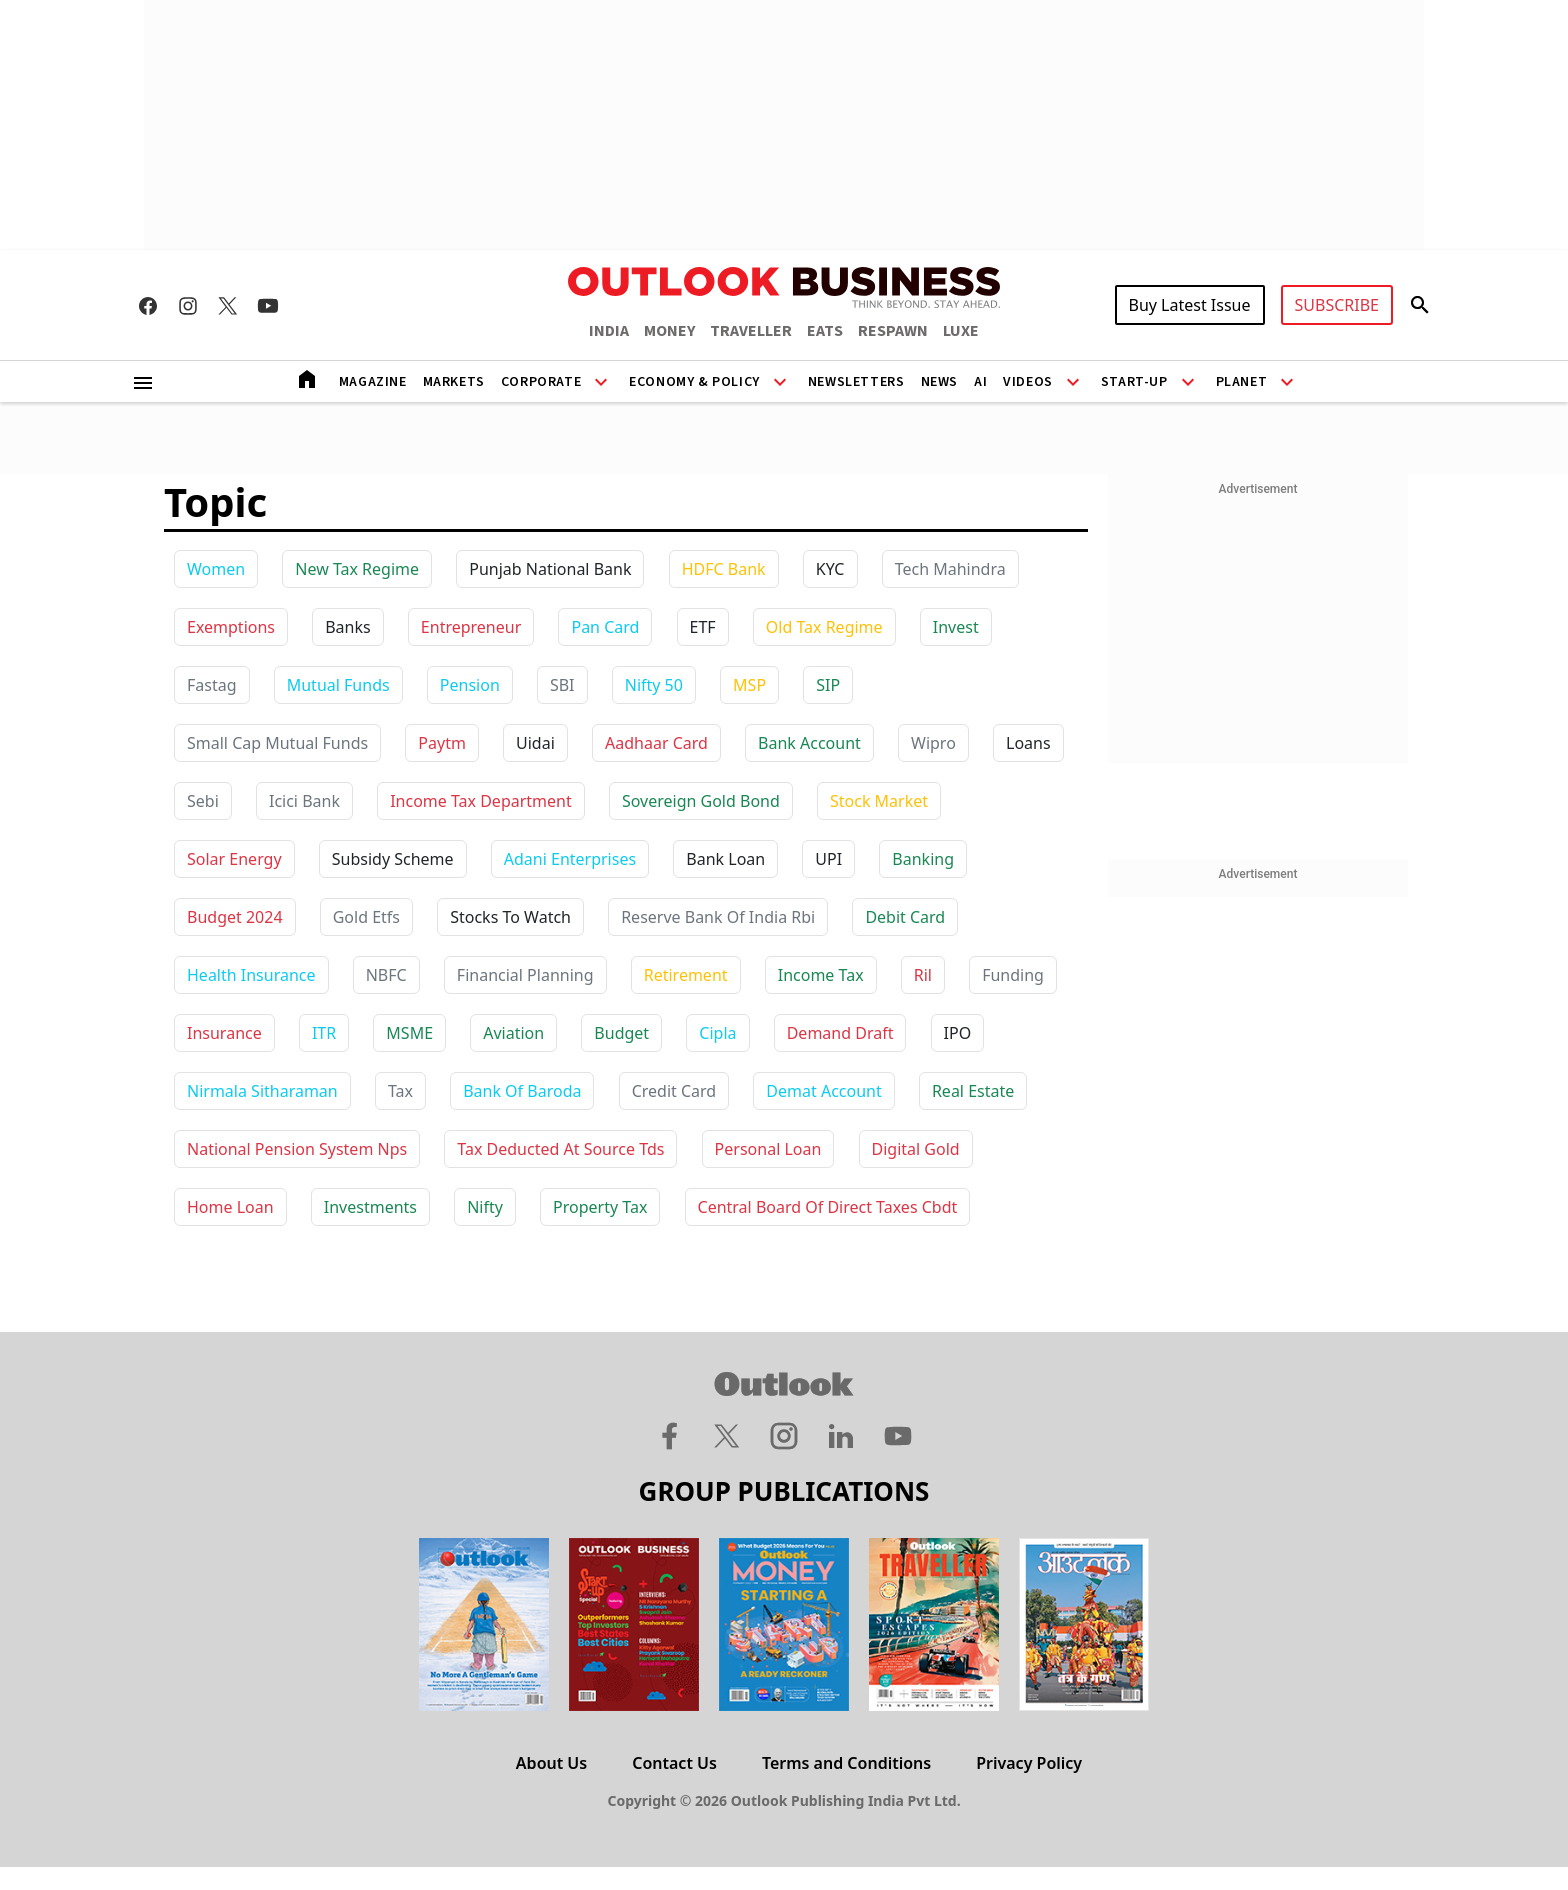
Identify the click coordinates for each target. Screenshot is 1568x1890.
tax (400, 1091)
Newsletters (856, 382)
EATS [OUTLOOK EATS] (825, 331)
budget (621, 1033)
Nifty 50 (654, 685)
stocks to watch (510, 917)
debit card (905, 917)
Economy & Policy (694, 382)
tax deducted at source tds (560, 1149)
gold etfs (366, 917)
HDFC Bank (724, 569)
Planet (1242, 382)
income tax (821, 975)
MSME (409, 1033)
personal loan (768, 1149)
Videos (1028, 382)
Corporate (541, 382)
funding (1013, 975)
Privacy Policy (1029, 1763)
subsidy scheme (393, 859)
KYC (830, 569)
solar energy (234, 859)
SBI (562, 685)
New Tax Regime (357, 569)
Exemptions (231, 627)
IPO (958, 1033)
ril (923, 975)
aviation (513, 1033)
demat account (823, 1091)
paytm (442, 743)
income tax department (481, 801)
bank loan (725, 859)
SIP (828, 685)
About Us (551, 1763)
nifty (485, 1207)
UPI (828, 859)
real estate (973, 1091)
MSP (749, 685)
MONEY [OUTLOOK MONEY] (669, 331)
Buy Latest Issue (1190, 305)
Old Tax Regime (824, 627)
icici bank (304, 801)
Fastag (212, 685)
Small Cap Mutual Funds (277, 743)
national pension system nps (297, 1149)
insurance (224, 1033)
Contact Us (674, 1763)
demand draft (840, 1033)
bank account (809, 743)
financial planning (525, 975)
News (939, 382)
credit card (674, 1091)
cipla (717, 1033)
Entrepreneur (471, 627)
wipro (933, 743)
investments (370, 1207)
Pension (470, 685)
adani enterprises (570, 859)
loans (1028, 743)
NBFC (386, 975)
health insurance (251, 975)
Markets (454, 382)
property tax (600, 1207)
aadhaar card (656, 743)
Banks (347, 627)
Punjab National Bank (550, 569)
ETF (703, 627)
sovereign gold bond (701, 801)
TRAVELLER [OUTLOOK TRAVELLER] (751, 331)
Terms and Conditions (846, 1763)
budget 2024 (235, 917)
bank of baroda (522, 1091)
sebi (203, 801)
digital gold (916, 1149)
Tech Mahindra (950, 569)
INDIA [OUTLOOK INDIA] (609, 331)
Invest (956, 627)
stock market (879, 801)
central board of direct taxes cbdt (828, 1207)
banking (923, 859)
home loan (230, 1207)
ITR (324, 1033)
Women (216, 569)
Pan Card (605, 627)
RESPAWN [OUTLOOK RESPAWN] (893, 331)
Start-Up (1134, 382)
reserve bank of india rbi (718, 917)
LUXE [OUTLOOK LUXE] (961, 331)
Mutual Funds (338, 685)
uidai (535, 743)
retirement (686, 975)
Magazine (373, 382)
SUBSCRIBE (1337, 305)
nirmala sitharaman (262, 1091)
